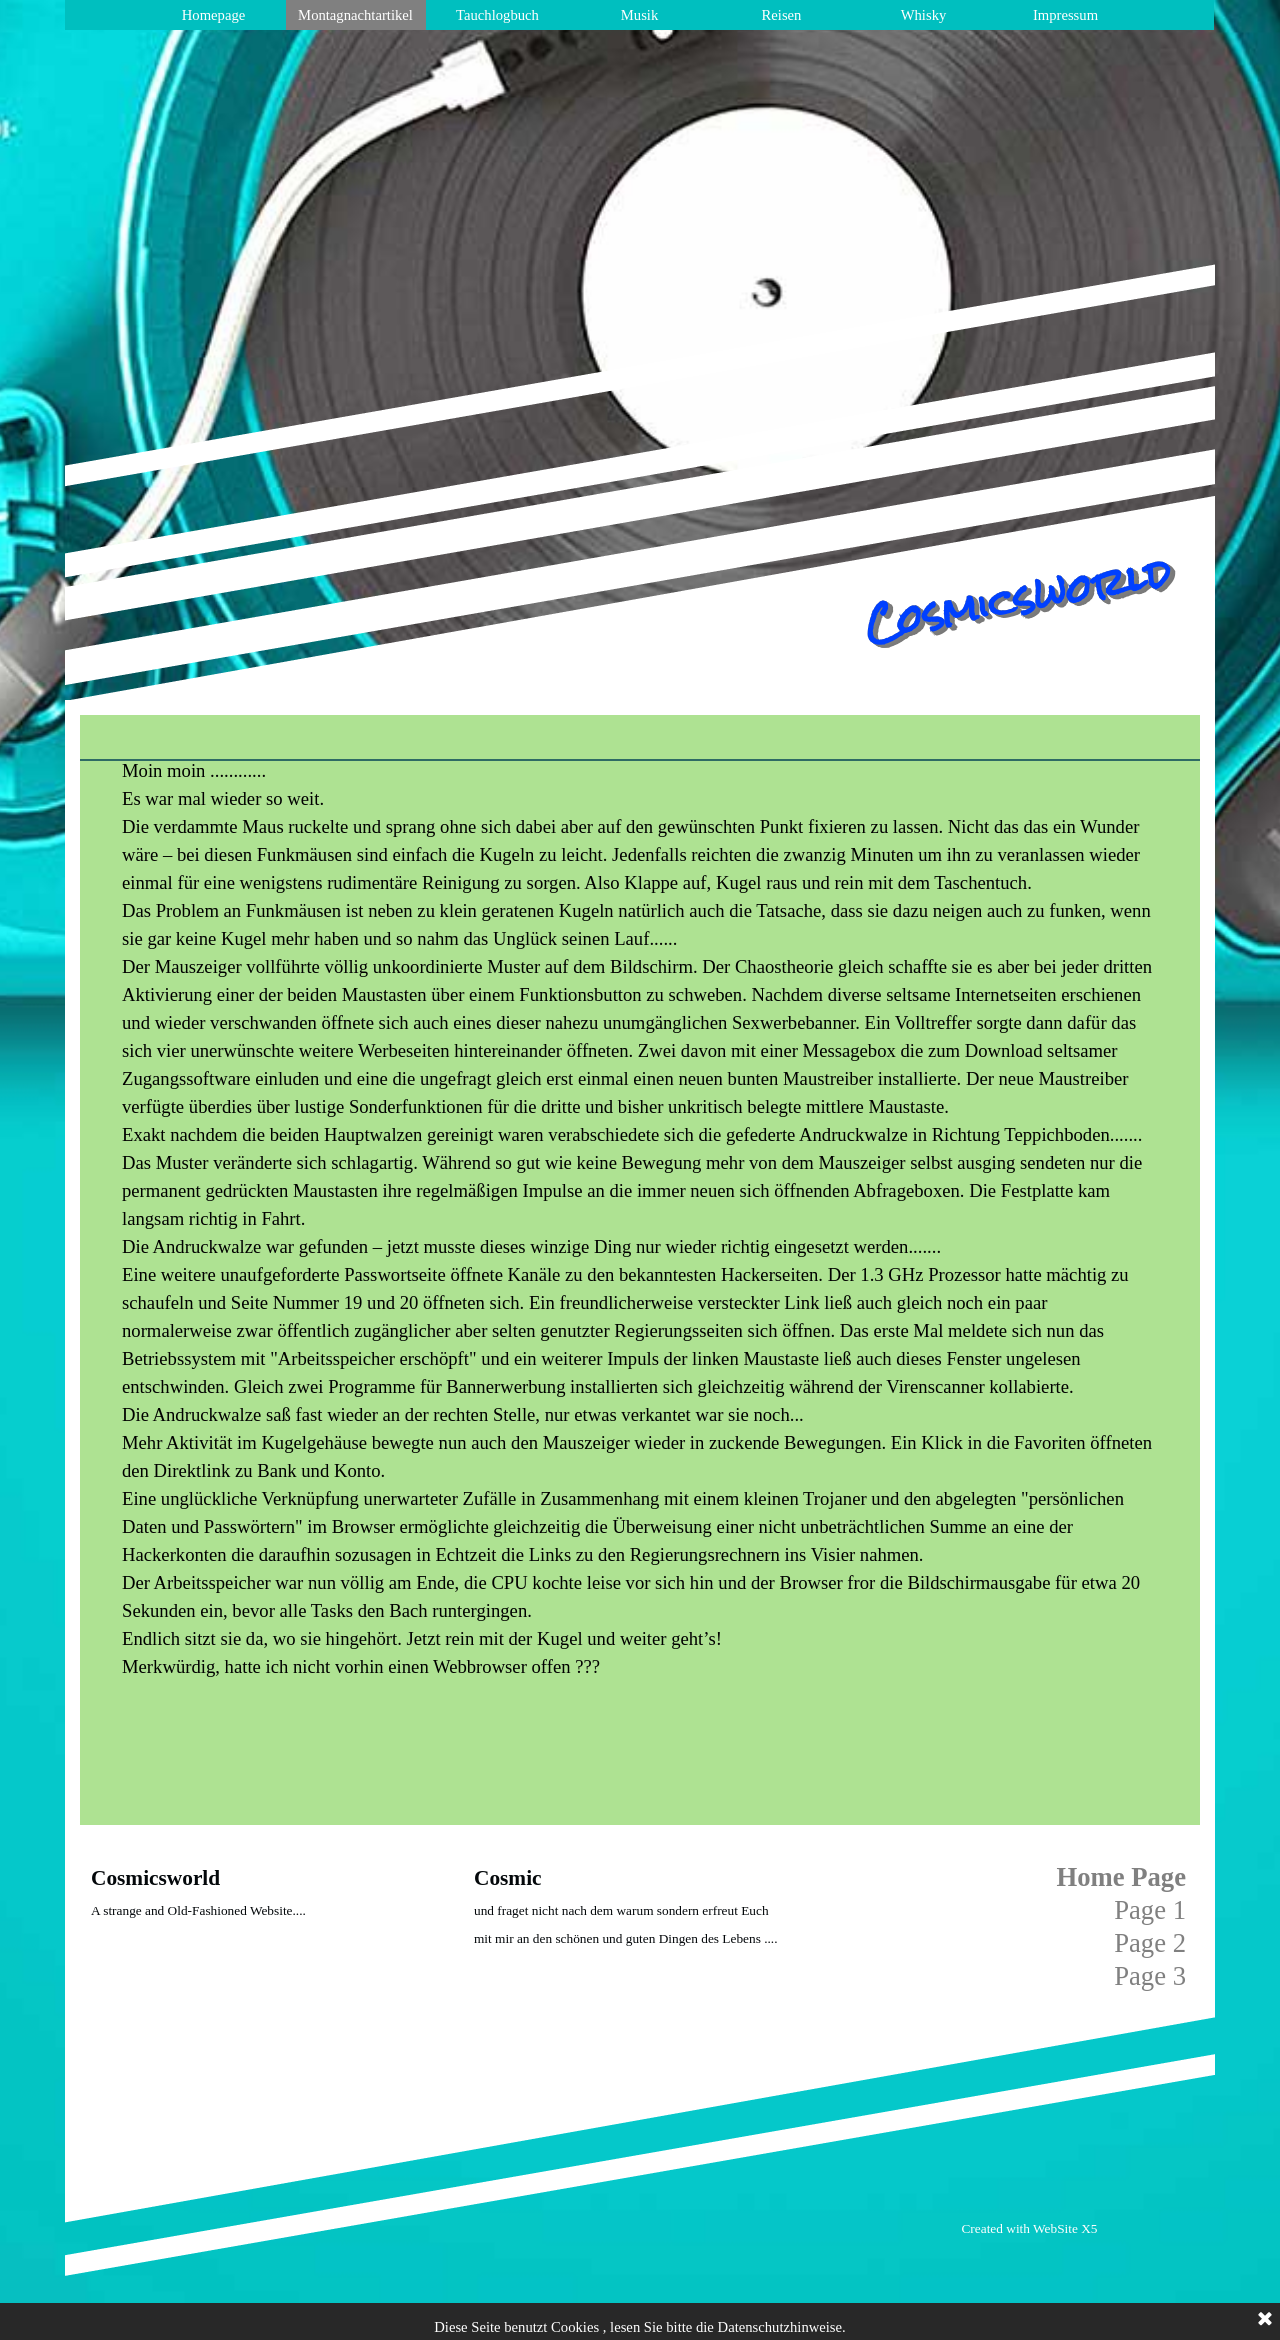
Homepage (213, 15)
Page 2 (1150, 1943)
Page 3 (1150, 1976)
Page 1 (1150, 1910)
